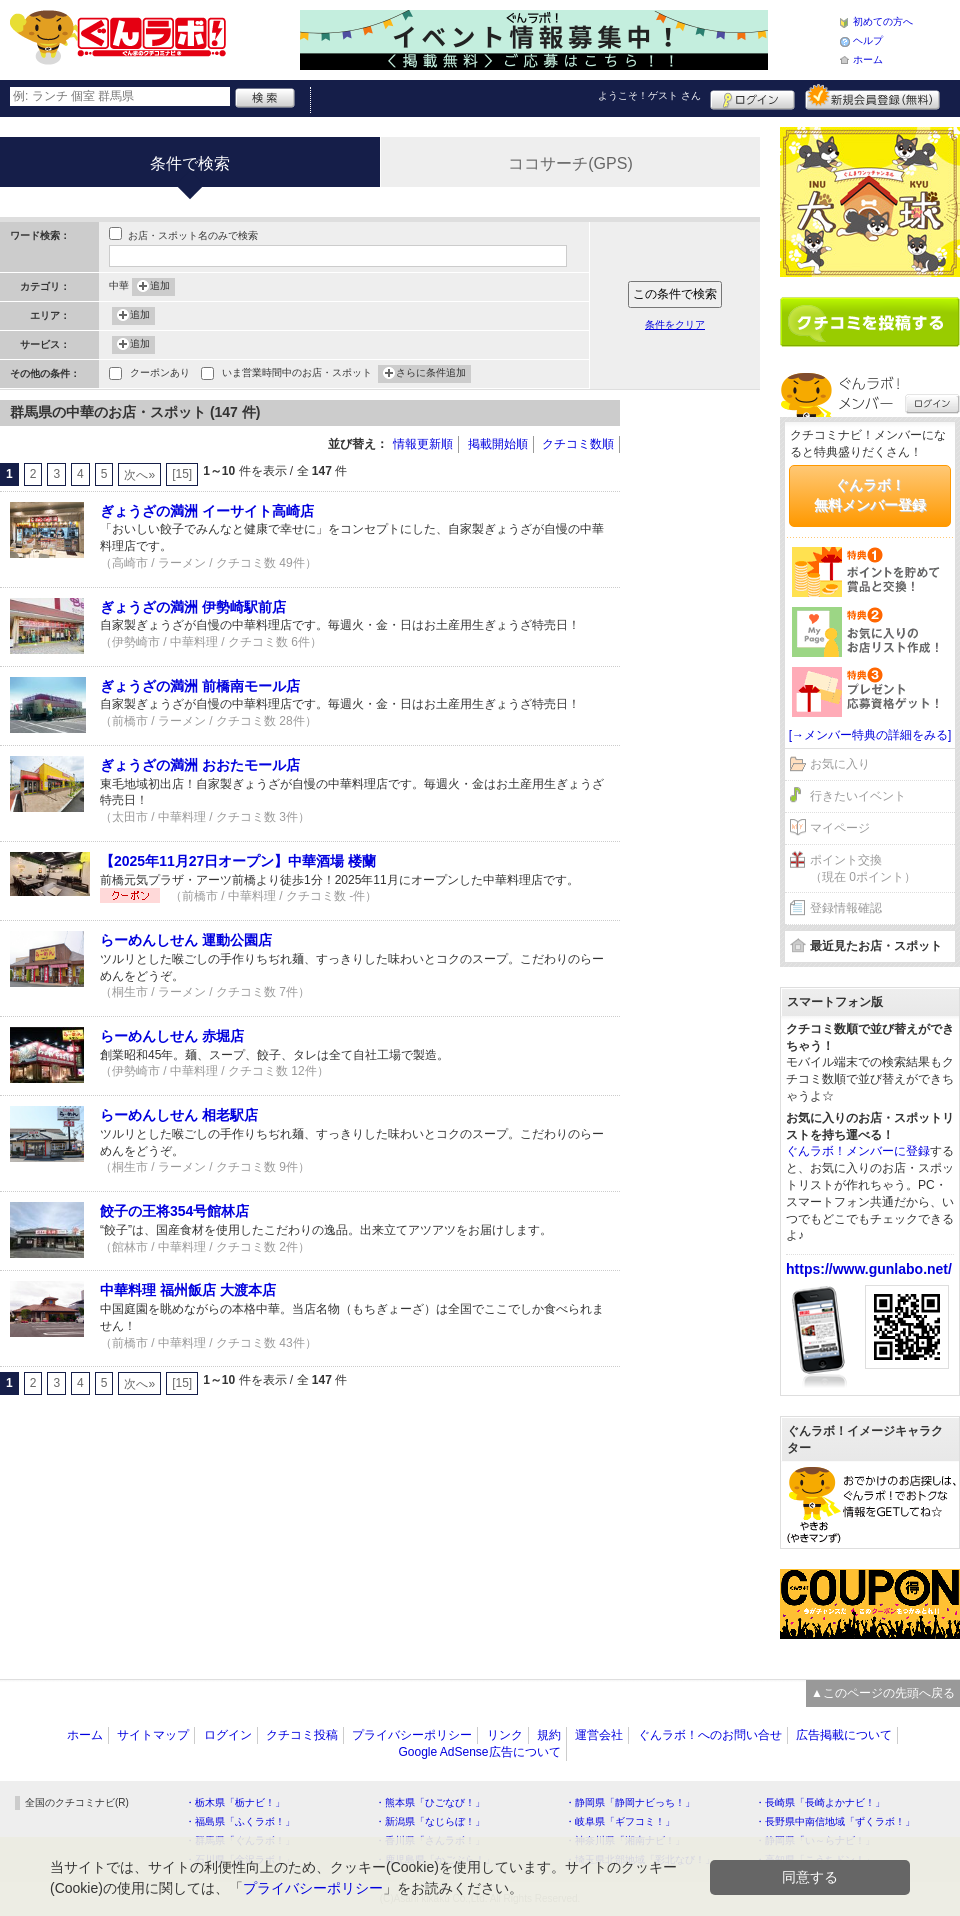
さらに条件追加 (431, 374)
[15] (182, 474)
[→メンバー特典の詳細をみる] (870, 735)
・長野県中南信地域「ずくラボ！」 (835, 1821)
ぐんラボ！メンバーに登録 (858, 1151)
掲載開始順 (498, 444)
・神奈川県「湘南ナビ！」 (625, 1840)
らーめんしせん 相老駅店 (179, 1115)
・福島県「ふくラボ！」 (240, 1821)
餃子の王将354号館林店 (174, 1211)
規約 (549, 1735)
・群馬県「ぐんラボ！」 (240, 1840)
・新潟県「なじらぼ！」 (430, 1821)
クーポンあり (160, 374)
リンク (505, 1735)
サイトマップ (153, 1735)
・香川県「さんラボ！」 (430, 1840)
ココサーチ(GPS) (570, 163)
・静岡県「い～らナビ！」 (815, 1840)
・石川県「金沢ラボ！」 (240, 1859)
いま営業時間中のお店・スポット (297, 374)
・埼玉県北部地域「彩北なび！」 (640, 1859)
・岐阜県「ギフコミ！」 (620, 1821)
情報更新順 (423, 444)
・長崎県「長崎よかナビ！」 (820, 1802)
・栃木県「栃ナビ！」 (235, 1802)
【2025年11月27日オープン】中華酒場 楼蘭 (238, 861)
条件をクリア (675, 324)
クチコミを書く (870, 322)
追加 (160, 287)
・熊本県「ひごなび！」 (430, 1802)
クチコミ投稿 (302, 1735)
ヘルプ (868, 40)
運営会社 (599, 1735)
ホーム (868, 59)
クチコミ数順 (578, 444)
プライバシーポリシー (412, 1735)
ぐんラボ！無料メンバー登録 (870, 495)
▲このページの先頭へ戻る (883, 1693)
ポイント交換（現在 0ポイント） (863, 868)
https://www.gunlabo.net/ (869, 1269)
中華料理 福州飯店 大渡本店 (188, 1290)
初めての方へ (883, 21)
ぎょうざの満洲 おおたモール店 (200, 765)
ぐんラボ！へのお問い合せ (710, 1735)
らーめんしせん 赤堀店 (172, 1036)
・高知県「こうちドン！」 (815, 1859)
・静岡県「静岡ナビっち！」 (630, 1802)
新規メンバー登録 (872, 97)
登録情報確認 (846, 908)
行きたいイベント (858, 796)
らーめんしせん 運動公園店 (186, 940)
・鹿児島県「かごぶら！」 (435, 1859)
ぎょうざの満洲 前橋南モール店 (200, 686)
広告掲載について (844, 1735)
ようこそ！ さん (649, 95)
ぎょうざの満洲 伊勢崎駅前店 (193, 607)
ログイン (752, 97)
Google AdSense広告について (479, 1752)
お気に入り (840, 764)
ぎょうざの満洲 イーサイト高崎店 (207, 511)
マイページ (840, 828)
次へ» (139, 475)
